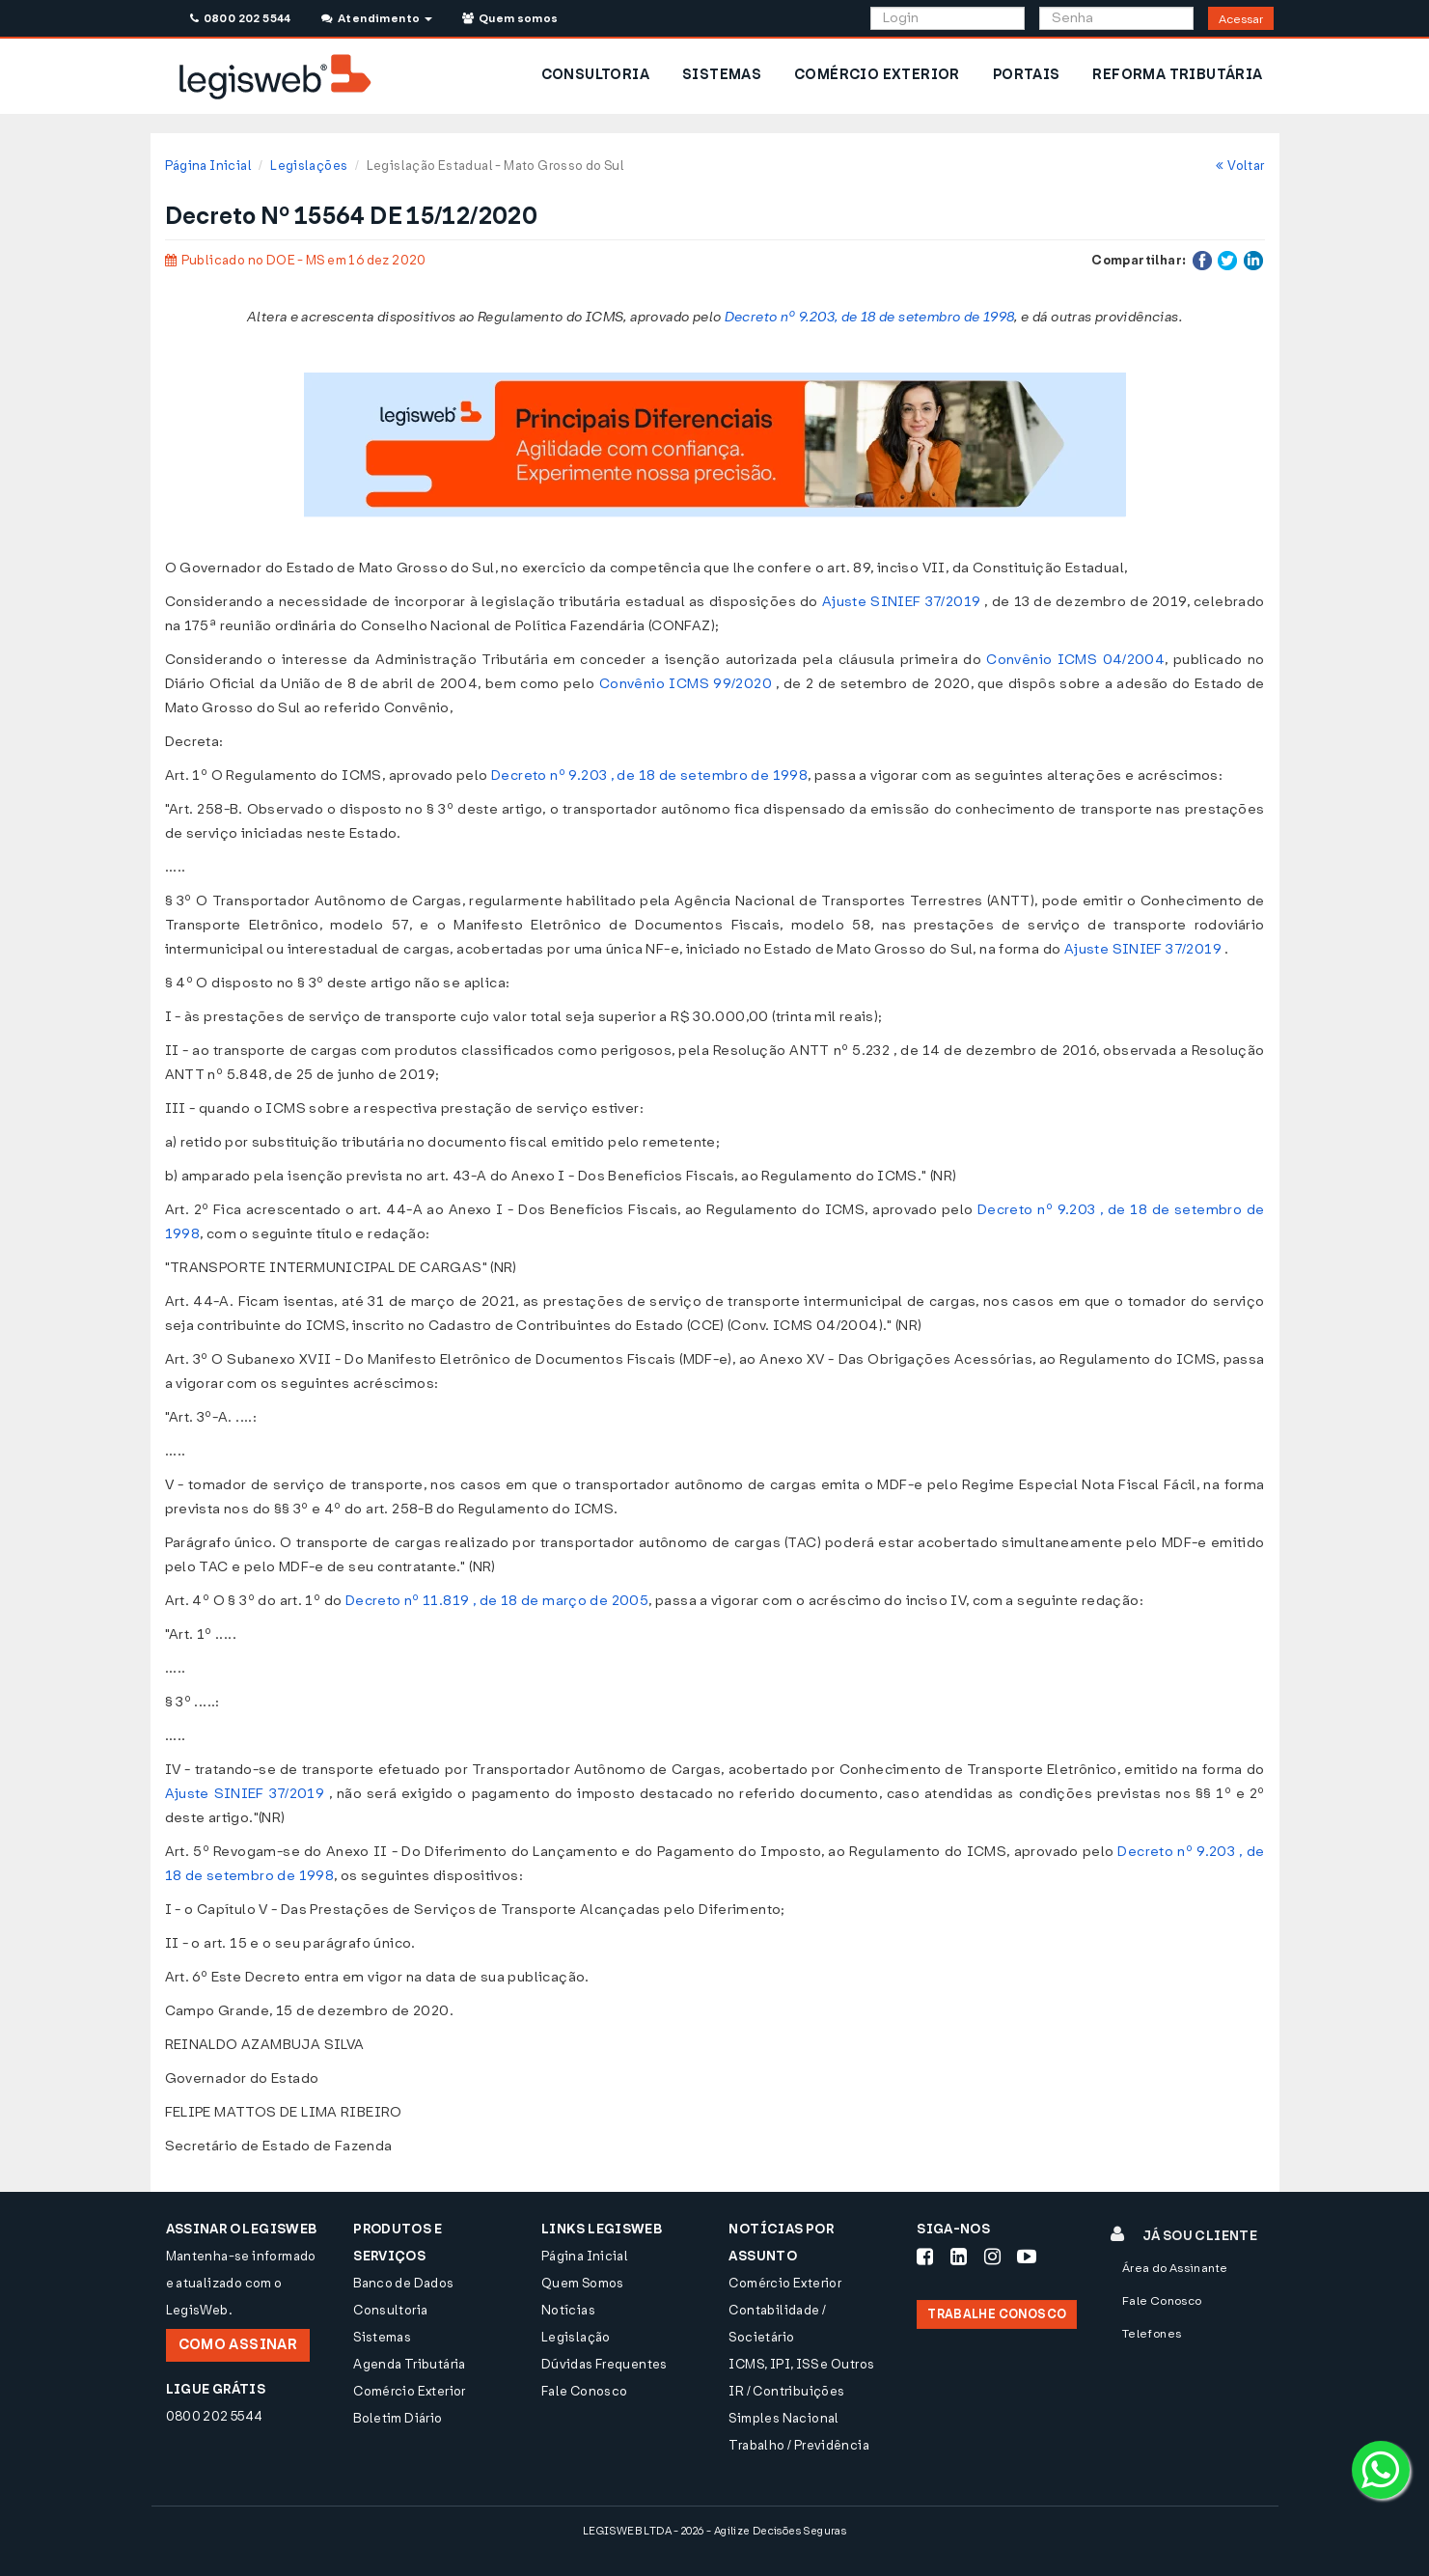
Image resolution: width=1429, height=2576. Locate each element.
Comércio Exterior (409, 2391)
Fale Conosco (584, 2391)
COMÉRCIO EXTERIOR (877, 75)
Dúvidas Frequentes (604, 2364)
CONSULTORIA (595, 75)
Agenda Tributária (409, 2364)
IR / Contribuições (786, 2391)
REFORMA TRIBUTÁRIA (1177, 75)
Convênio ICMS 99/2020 (685, 684)
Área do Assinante (1175, 2268)
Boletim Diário (397, 2418)
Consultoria (390, 2310)
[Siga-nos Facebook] (925, 2256)
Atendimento (376, 18)
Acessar (1241, 19)
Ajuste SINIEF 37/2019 (901, 602)
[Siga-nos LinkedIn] (958, 2256)
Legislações (308, 165)
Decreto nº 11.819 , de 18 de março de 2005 (496, 1601)
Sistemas (382, 2337)
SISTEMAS (721, 75)
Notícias (568, 2310)
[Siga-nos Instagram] (992, 2256)
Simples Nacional (783, 2418)
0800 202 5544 (240, 18)
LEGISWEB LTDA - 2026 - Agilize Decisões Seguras (714, 2531)
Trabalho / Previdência (798, 2445)
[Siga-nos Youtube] (1026, 2256)
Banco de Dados (403, 2283)
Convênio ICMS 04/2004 (1075, 660)
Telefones (1152, 2333)
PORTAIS (1026, 75)
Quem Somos (582, 2283)
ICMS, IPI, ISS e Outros (801, 2364)
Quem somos (510, 18)
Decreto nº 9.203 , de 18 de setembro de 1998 (649, 775)
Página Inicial (208, 165)
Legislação (576, 2337)
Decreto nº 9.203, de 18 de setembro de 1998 (870, 317)
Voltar (1240, 165)
